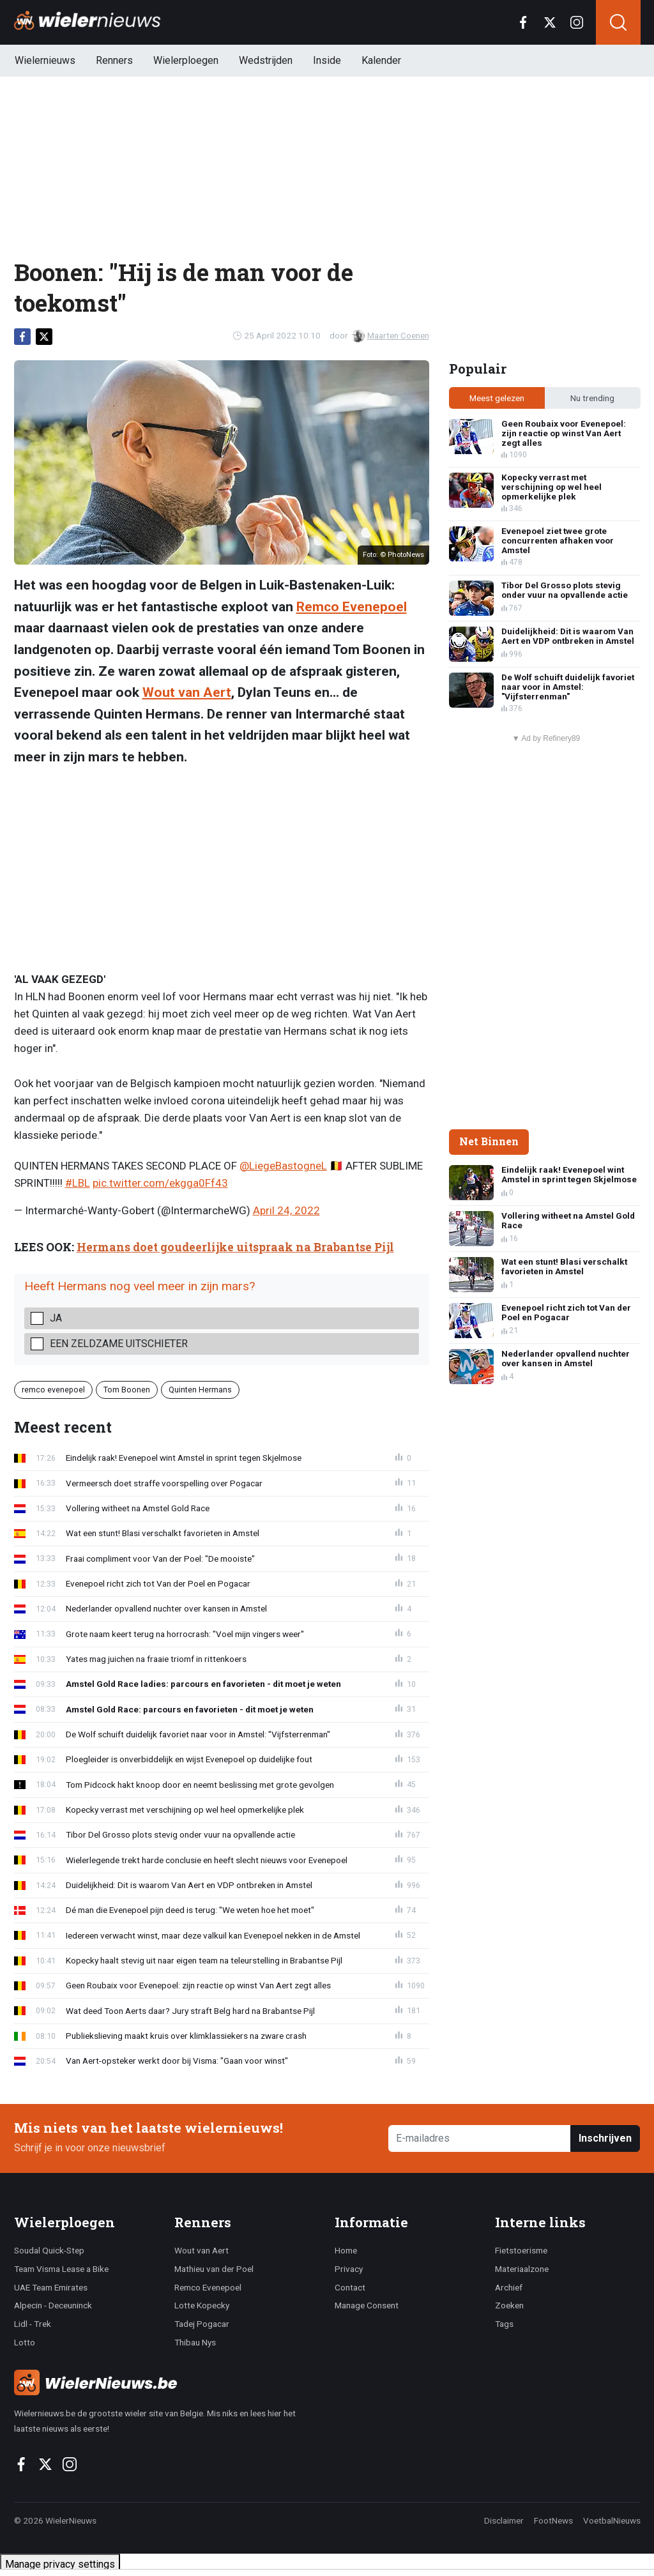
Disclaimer (504, 2520)
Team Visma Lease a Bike (61, 2269)
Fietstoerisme (521, 2250)
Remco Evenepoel (351, 606)
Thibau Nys (195, 2342)
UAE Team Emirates (50, 2287)
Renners (114, 60)
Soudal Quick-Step (49, 2250)
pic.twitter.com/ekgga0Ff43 (160, 1183)
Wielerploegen (185, 60)
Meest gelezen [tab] (496, 398)
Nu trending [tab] (592, 398)
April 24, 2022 (286, 1210)
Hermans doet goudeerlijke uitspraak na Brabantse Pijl (235, 1247)
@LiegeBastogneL (283, 1165)
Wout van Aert (186, 692)
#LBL (77, 1183)
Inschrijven (605, 2138)
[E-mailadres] (480, 2139)
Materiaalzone (522, 2269)
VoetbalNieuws (612, 2520)
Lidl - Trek (32, 2324)
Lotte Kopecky (201, 2305)
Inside (327, 60)
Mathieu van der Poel (214, 2269)
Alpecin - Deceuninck (53, 2305)
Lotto (24, 2342)
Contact (350, 2287)
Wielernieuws (45, 60)
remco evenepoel (53, 1389)
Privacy (349, 2269)
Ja (56, 1318)
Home (346, 2250)
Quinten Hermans (200, 1389)
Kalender (381, 60)
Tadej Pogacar (201, 2324)
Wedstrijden (266, 60)
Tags (504, 2324)
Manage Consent (367, 2305)
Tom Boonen (126, 1389)
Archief (508, 2287)
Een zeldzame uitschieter (119, 1344)
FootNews (553, 2520)
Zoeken (509, 2305)
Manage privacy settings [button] (60, 2564)
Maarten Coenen (390, 335)
